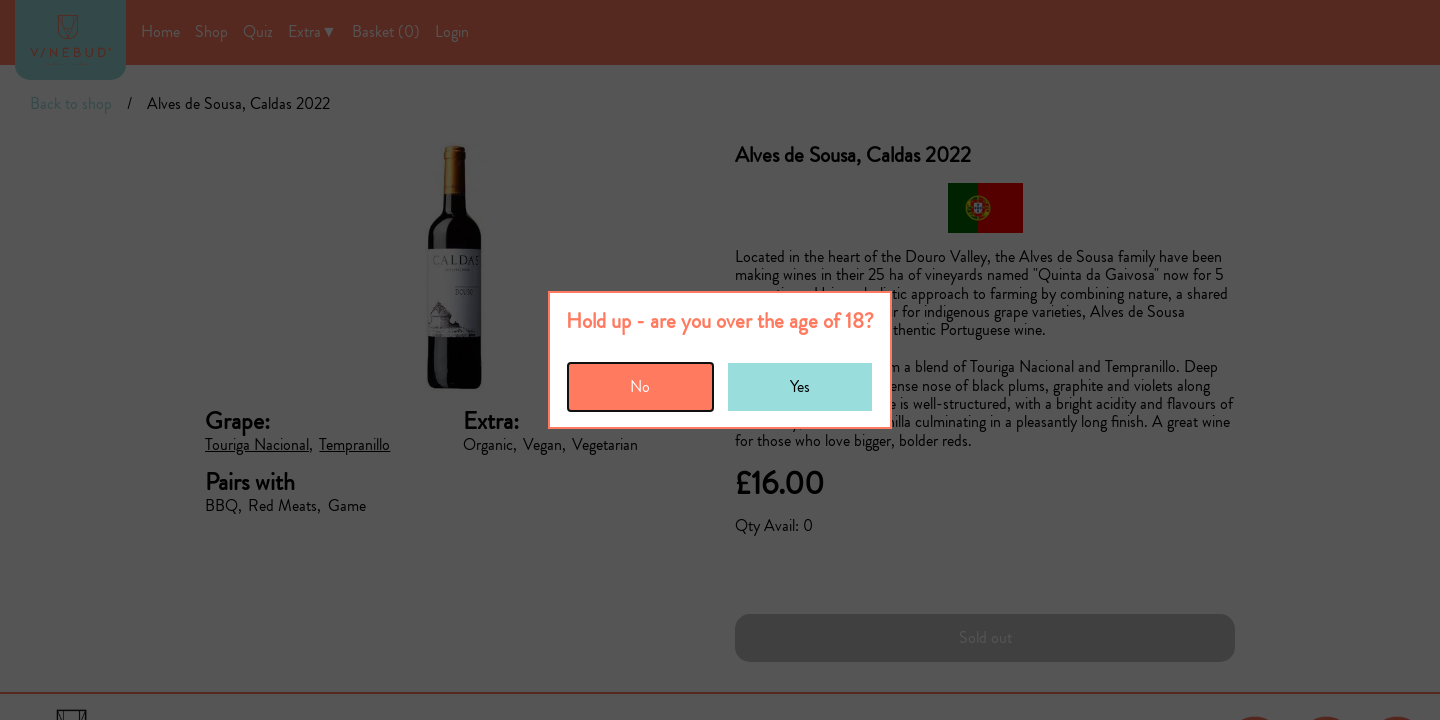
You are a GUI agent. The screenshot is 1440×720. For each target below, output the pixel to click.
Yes (800, 386)
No (640, 386)
